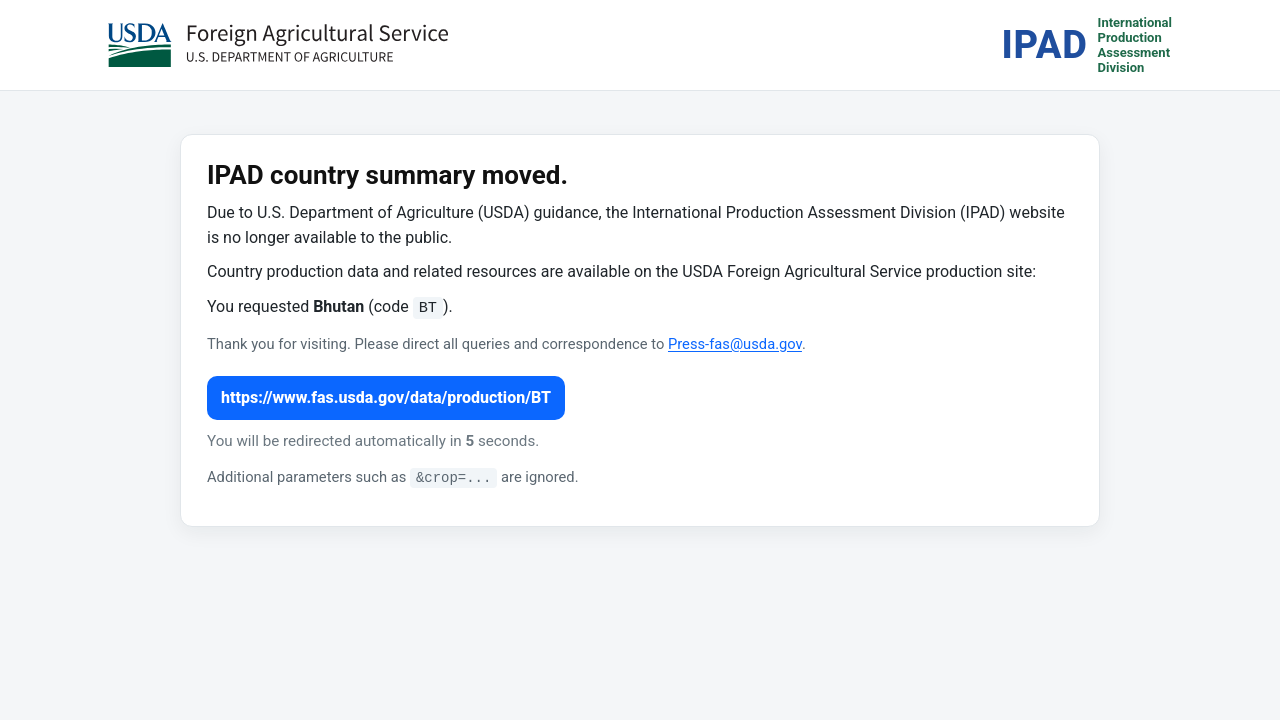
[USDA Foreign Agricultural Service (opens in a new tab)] (278, 45)
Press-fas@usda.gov (735, 344)
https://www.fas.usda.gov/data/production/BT (386, 397)
